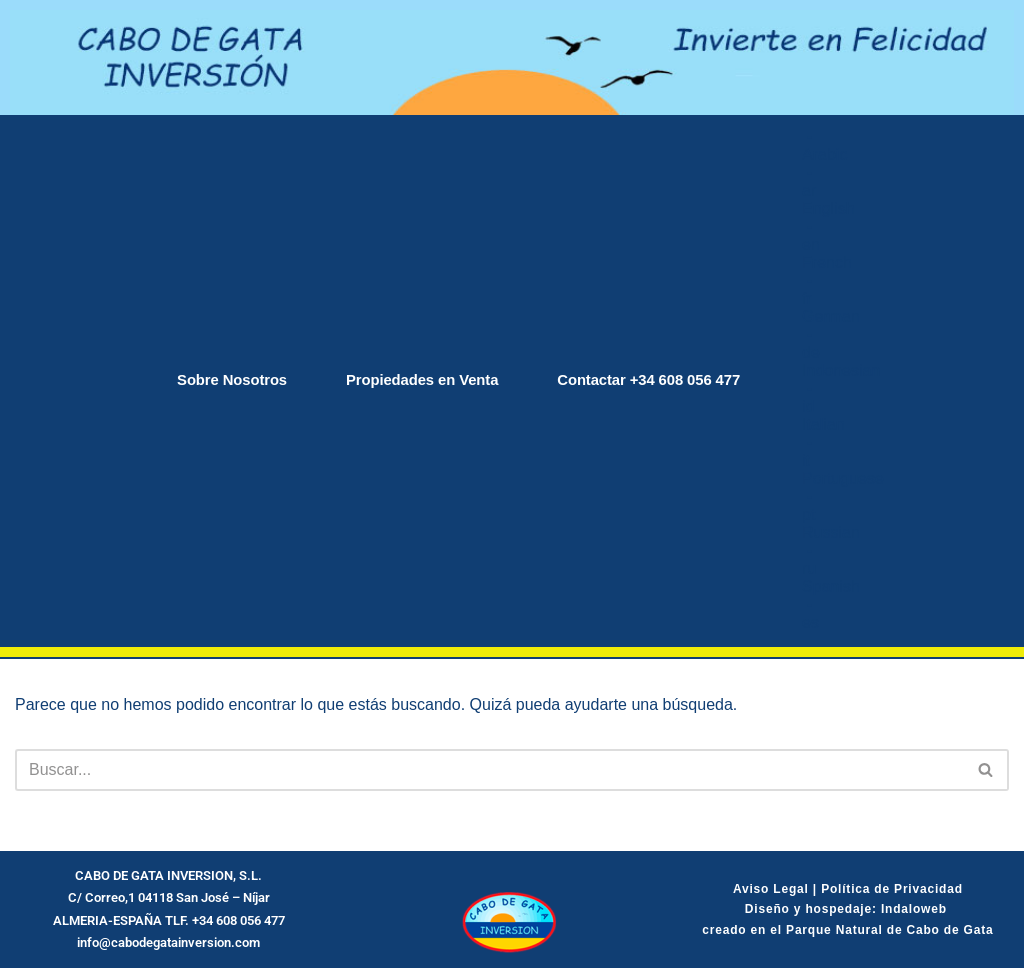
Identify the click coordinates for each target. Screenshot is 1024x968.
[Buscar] (489, 770)
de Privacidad (916, 889)
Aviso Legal (771, 889)
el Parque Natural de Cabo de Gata (879, 930)
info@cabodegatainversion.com (168, 942)
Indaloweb (916, 909)
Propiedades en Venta (419, 380)
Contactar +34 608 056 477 (658, 380)
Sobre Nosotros (219, 380)
